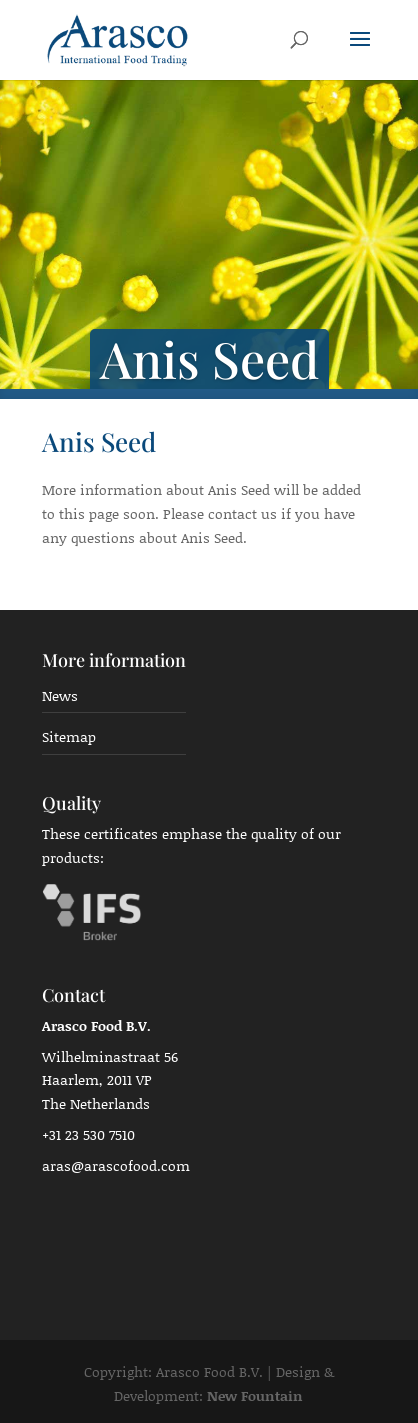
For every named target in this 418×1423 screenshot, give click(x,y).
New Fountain (255, 1395)
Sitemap (69, 736)
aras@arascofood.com (116, 1165)
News (60, 695)
